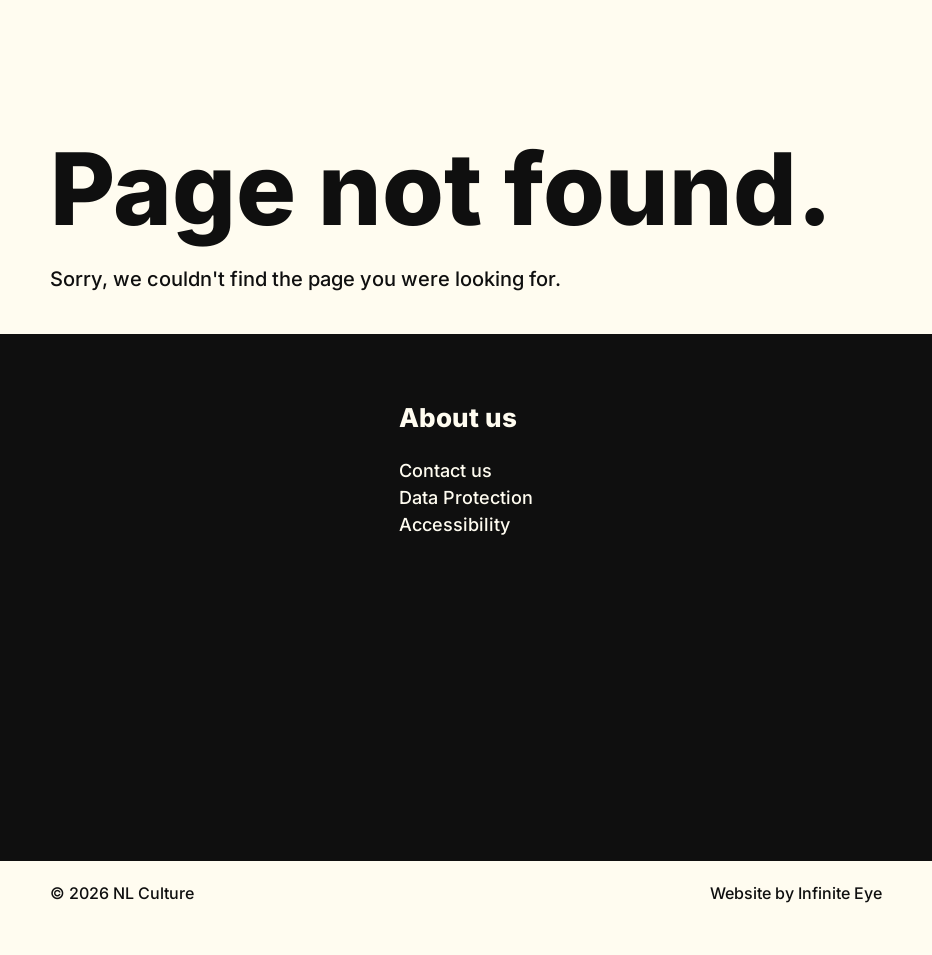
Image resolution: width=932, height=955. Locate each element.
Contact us (445, 470)
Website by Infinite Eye (796, 893)
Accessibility (454, 524)
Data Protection (466, 497)
